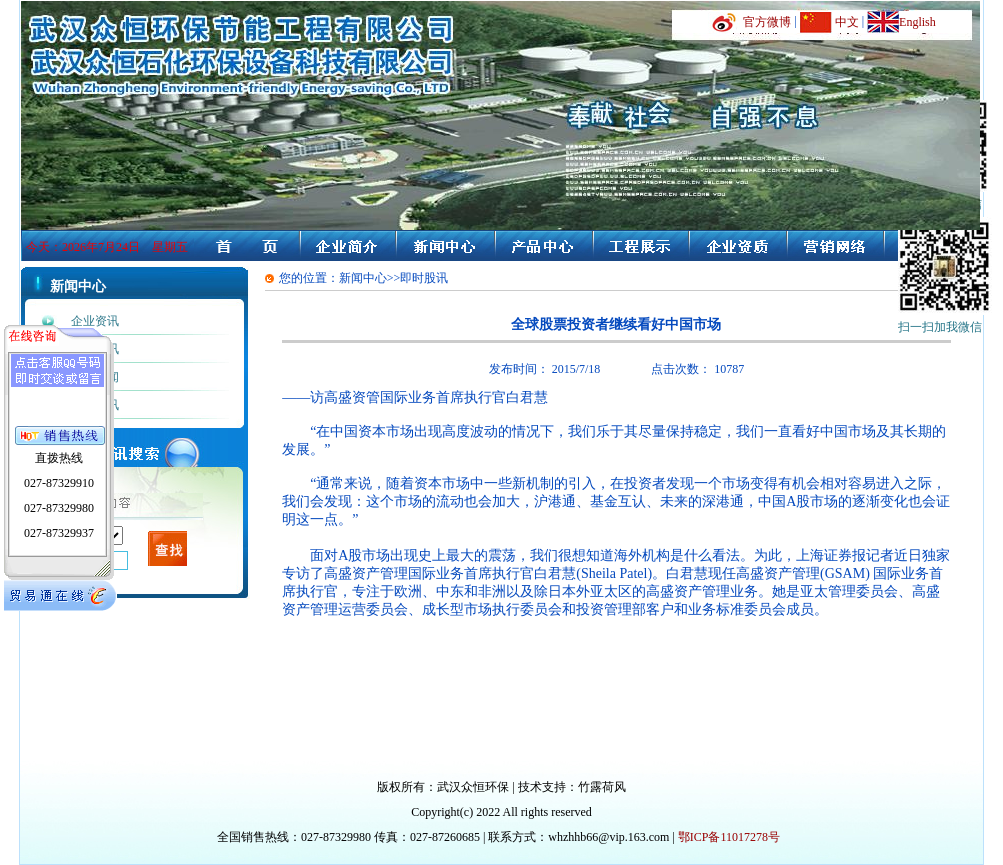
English (917, 22)
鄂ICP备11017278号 (729, 837)
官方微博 (767, 22)
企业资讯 (95, 321)
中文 (847, 22)
